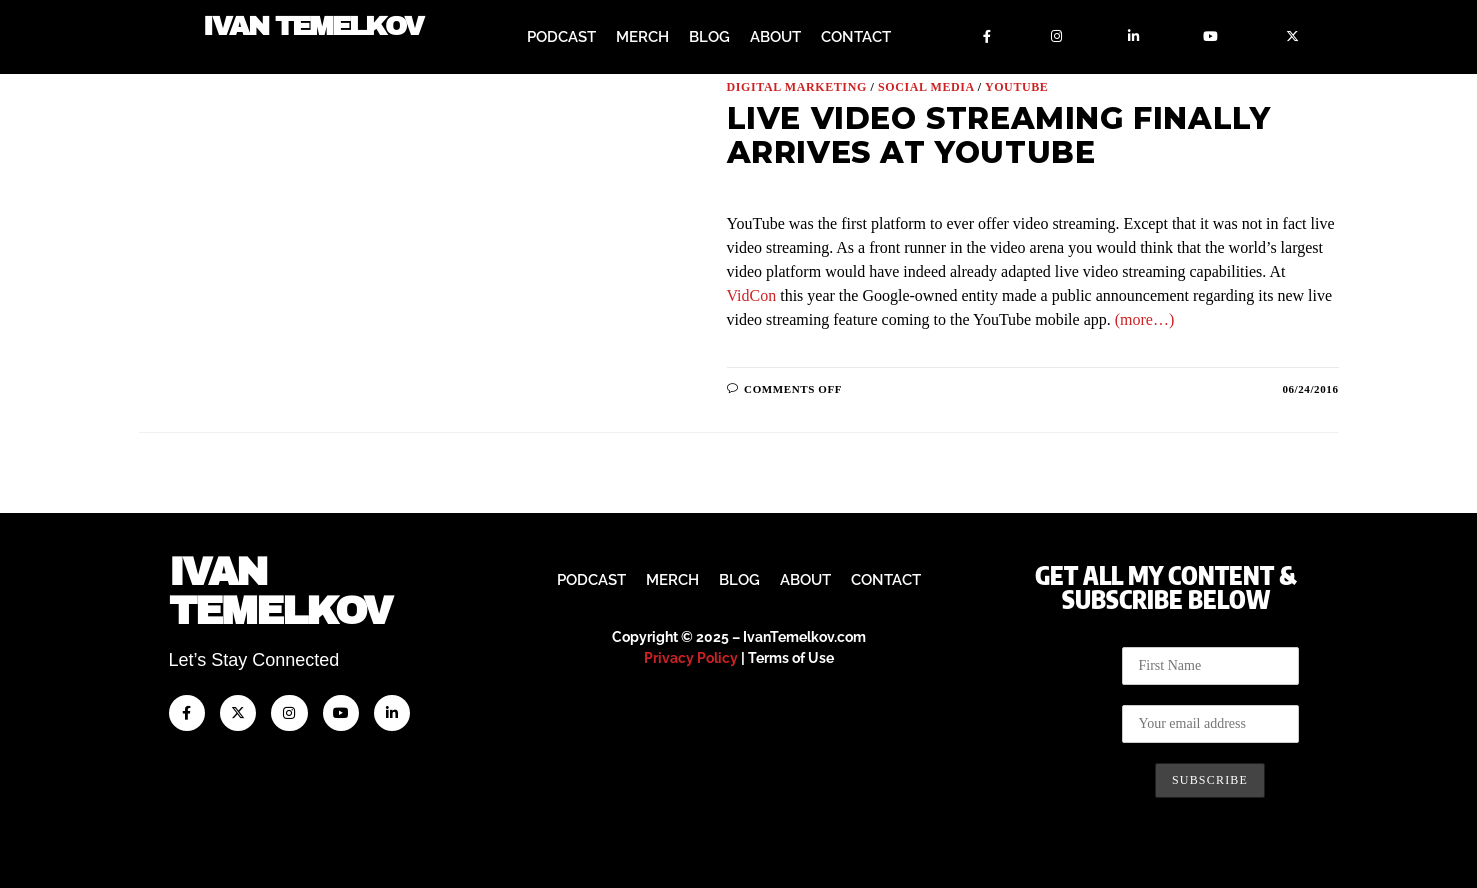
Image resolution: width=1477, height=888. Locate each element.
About (775, 37)
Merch (642, 37)
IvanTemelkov (280, 591)
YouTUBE (1017, 87)
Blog (709, 37)
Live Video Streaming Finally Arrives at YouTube (999, 135)
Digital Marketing (797, 87)
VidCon (752, 295)
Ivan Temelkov (312, 27)
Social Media (926, 87)
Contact (856, 37)
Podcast (561, 37)
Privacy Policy (691, 658)
